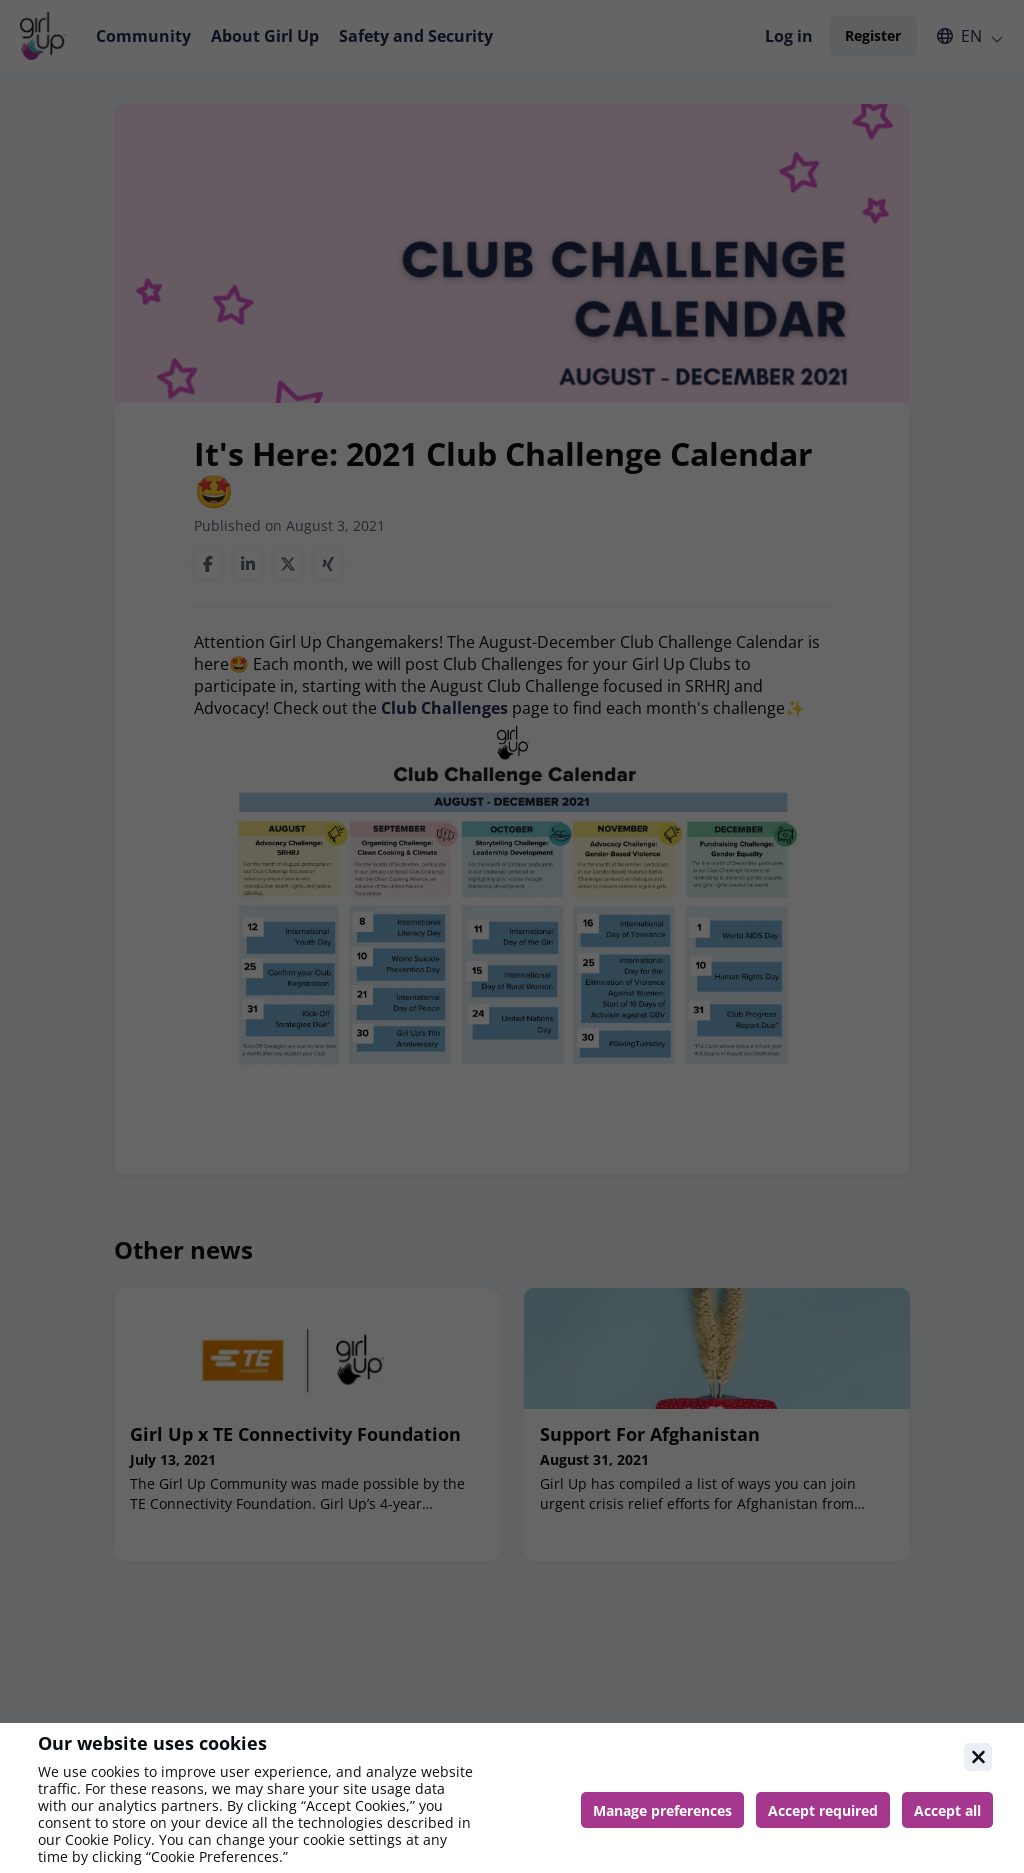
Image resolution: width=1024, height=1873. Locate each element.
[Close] (978, 1757)
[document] (512, 1798)
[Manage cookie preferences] (662, 1810)
